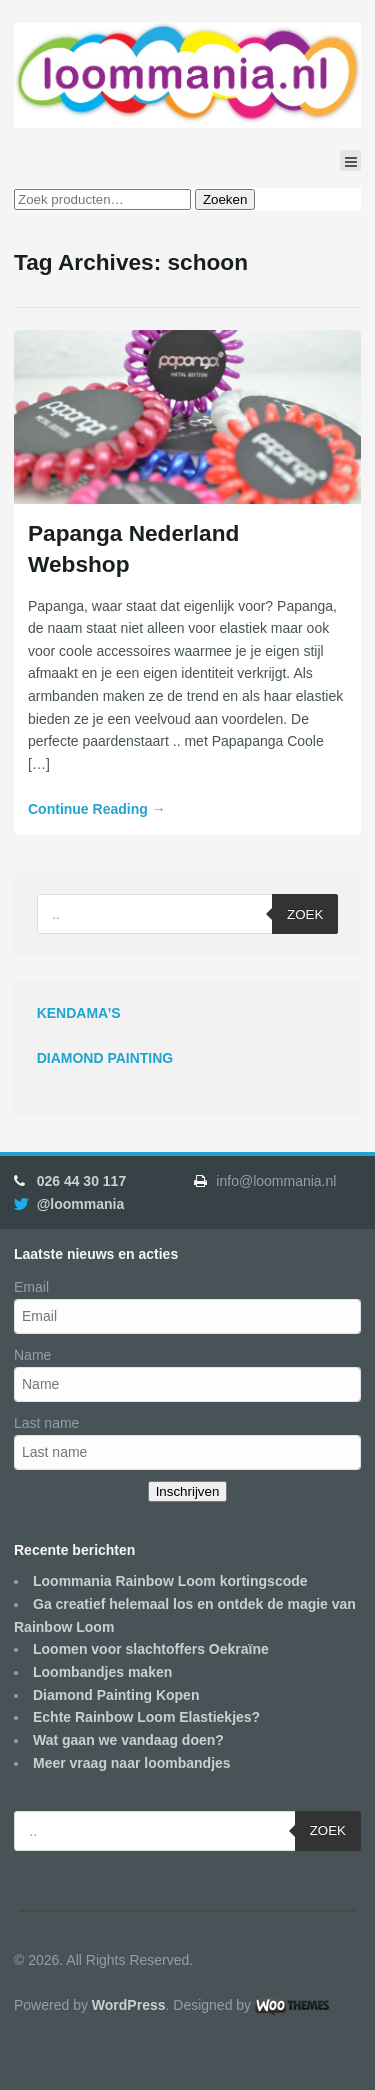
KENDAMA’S (79, 1013)
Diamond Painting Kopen (116, 1695)
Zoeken (225, 199)
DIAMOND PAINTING (105, 1058)
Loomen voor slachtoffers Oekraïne (151, 1649)
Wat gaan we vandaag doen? (128, 1740)
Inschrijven (188, 1491)
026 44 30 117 (82, 1181)
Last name (46, 1423)
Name (32, 1355)
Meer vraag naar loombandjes (132, 1763)
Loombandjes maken (102, 1672)
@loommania (81, 1204)
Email (31, 1287)
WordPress (129, 2005)
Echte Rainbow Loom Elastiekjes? (146, 1717)
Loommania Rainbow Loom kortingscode (170, 1581)
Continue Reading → (97, 809)
